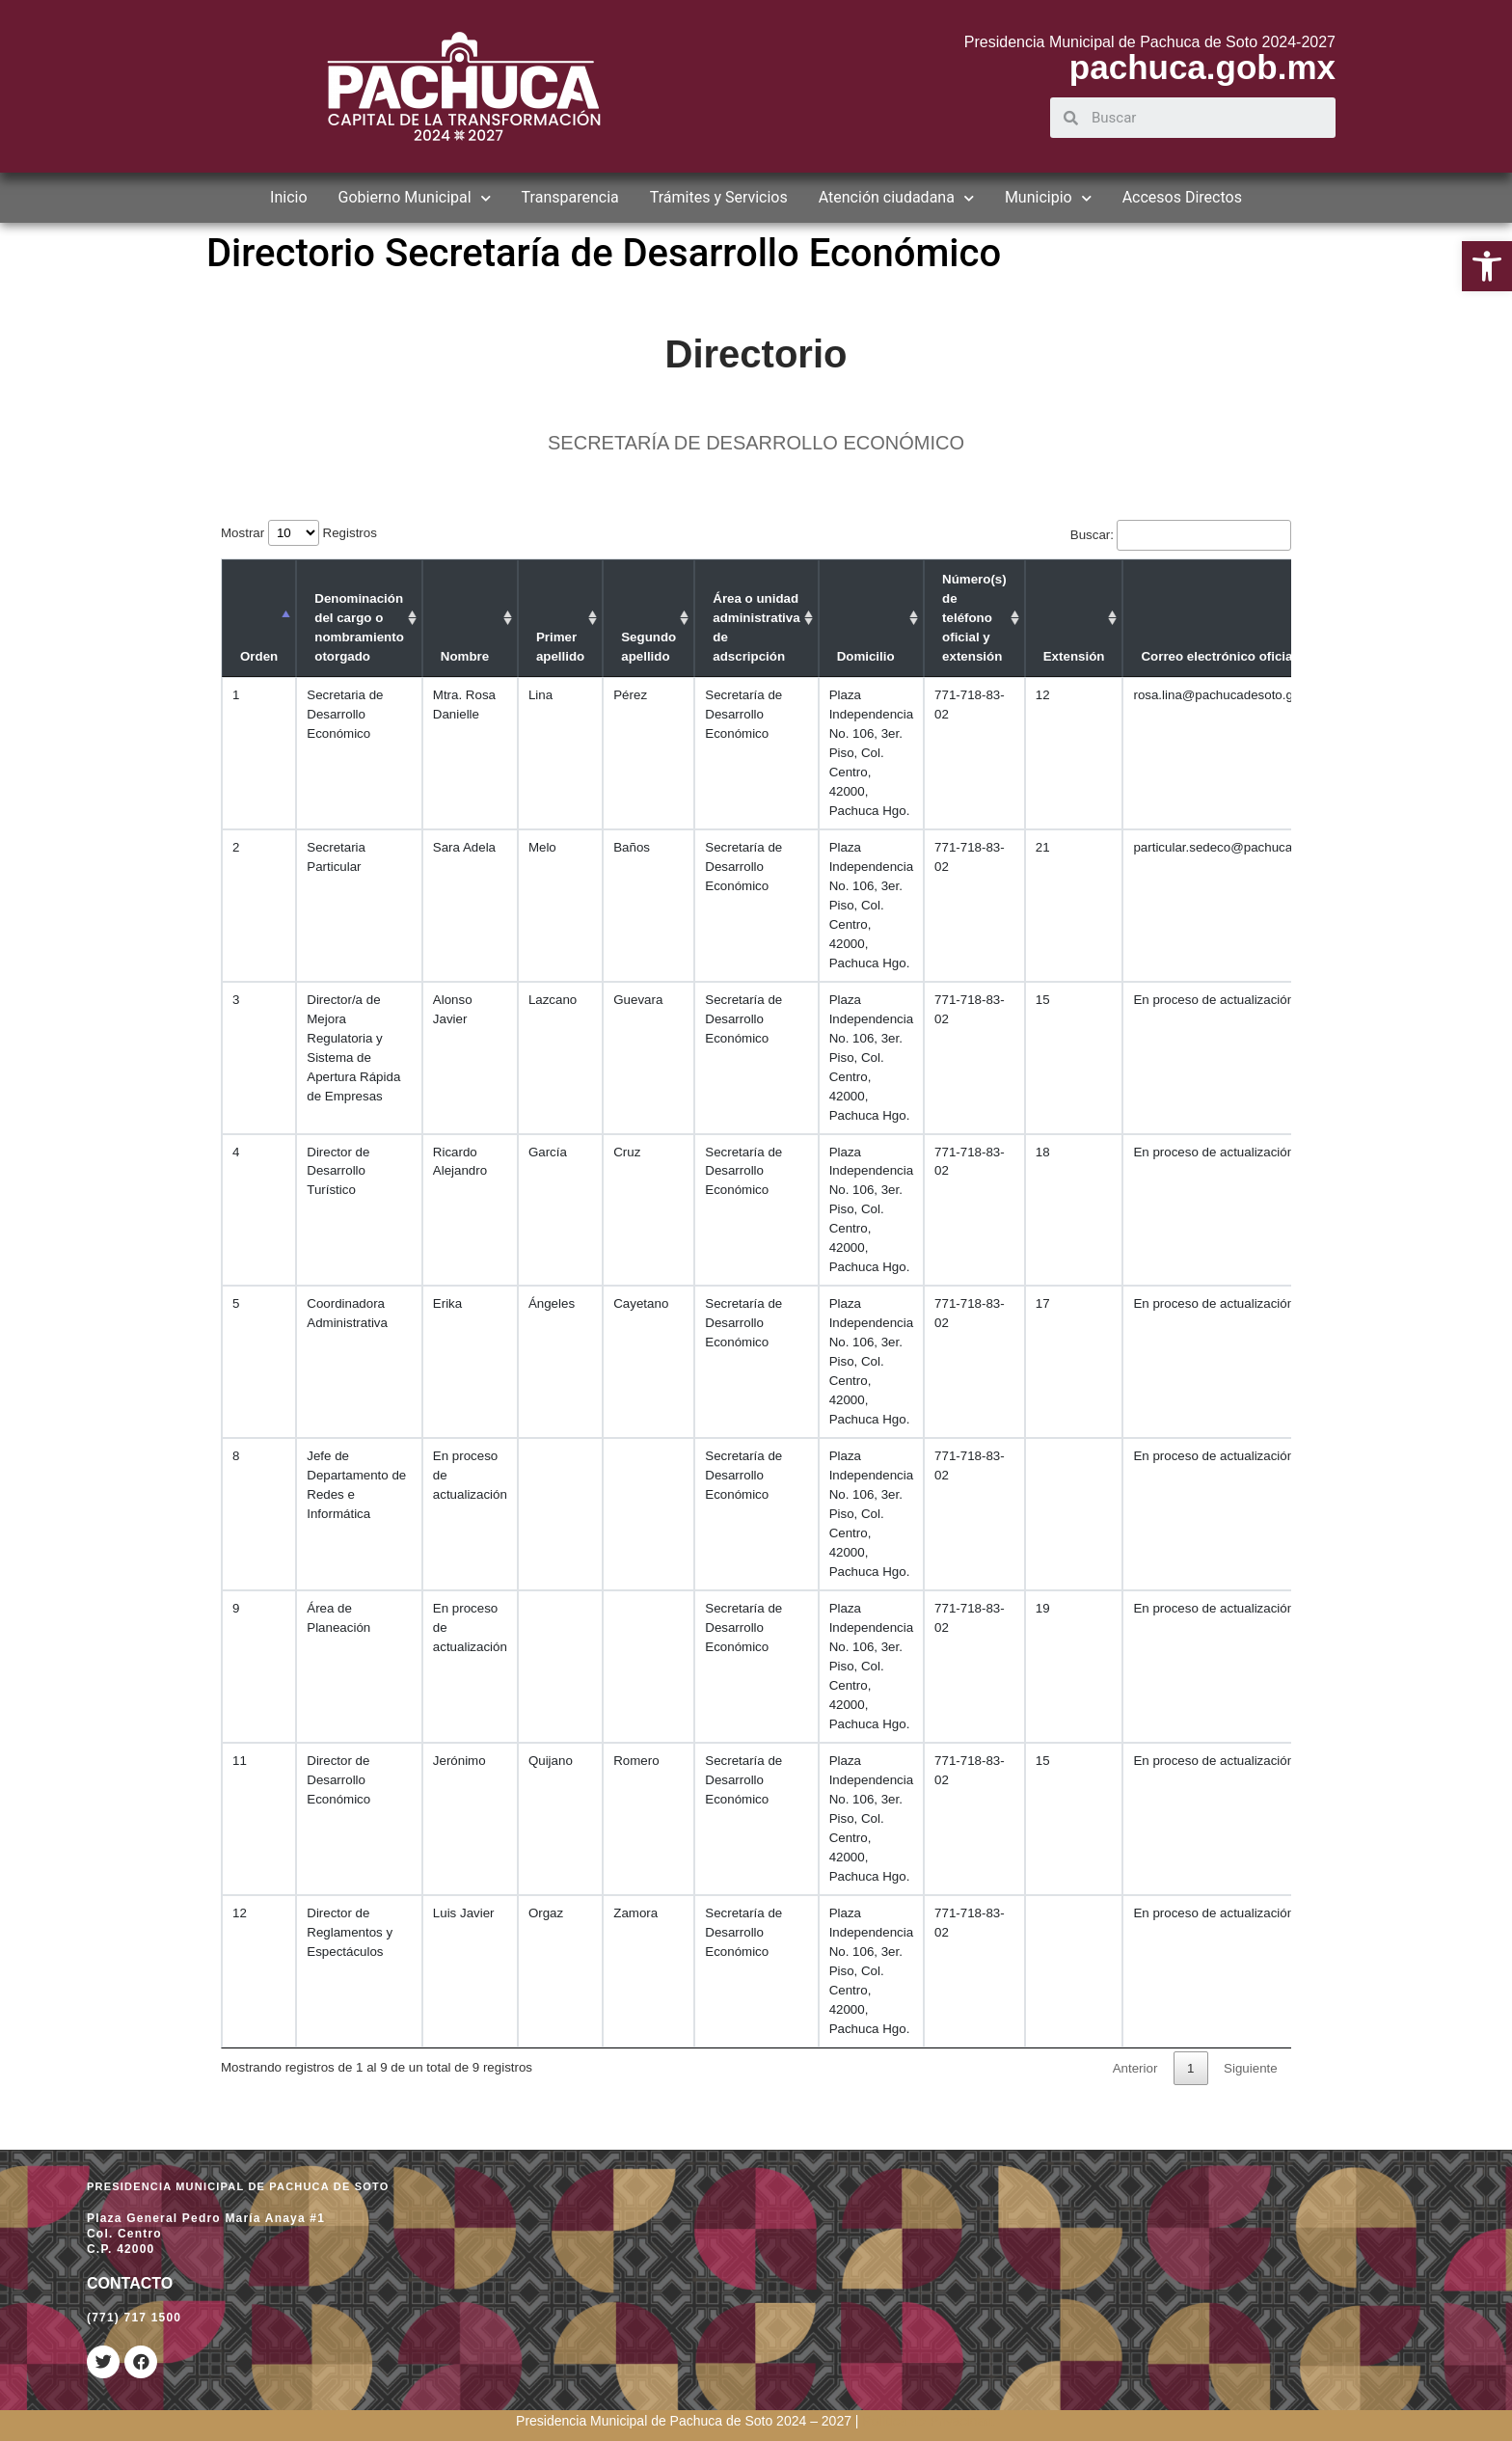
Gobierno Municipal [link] (414, 197)
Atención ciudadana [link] (896, 197)
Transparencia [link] (570, 197)
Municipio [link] (1048, 197)
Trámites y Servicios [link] (719, 197)
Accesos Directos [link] (1182, 197)
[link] (1487, 266)
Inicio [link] (288, 197)
